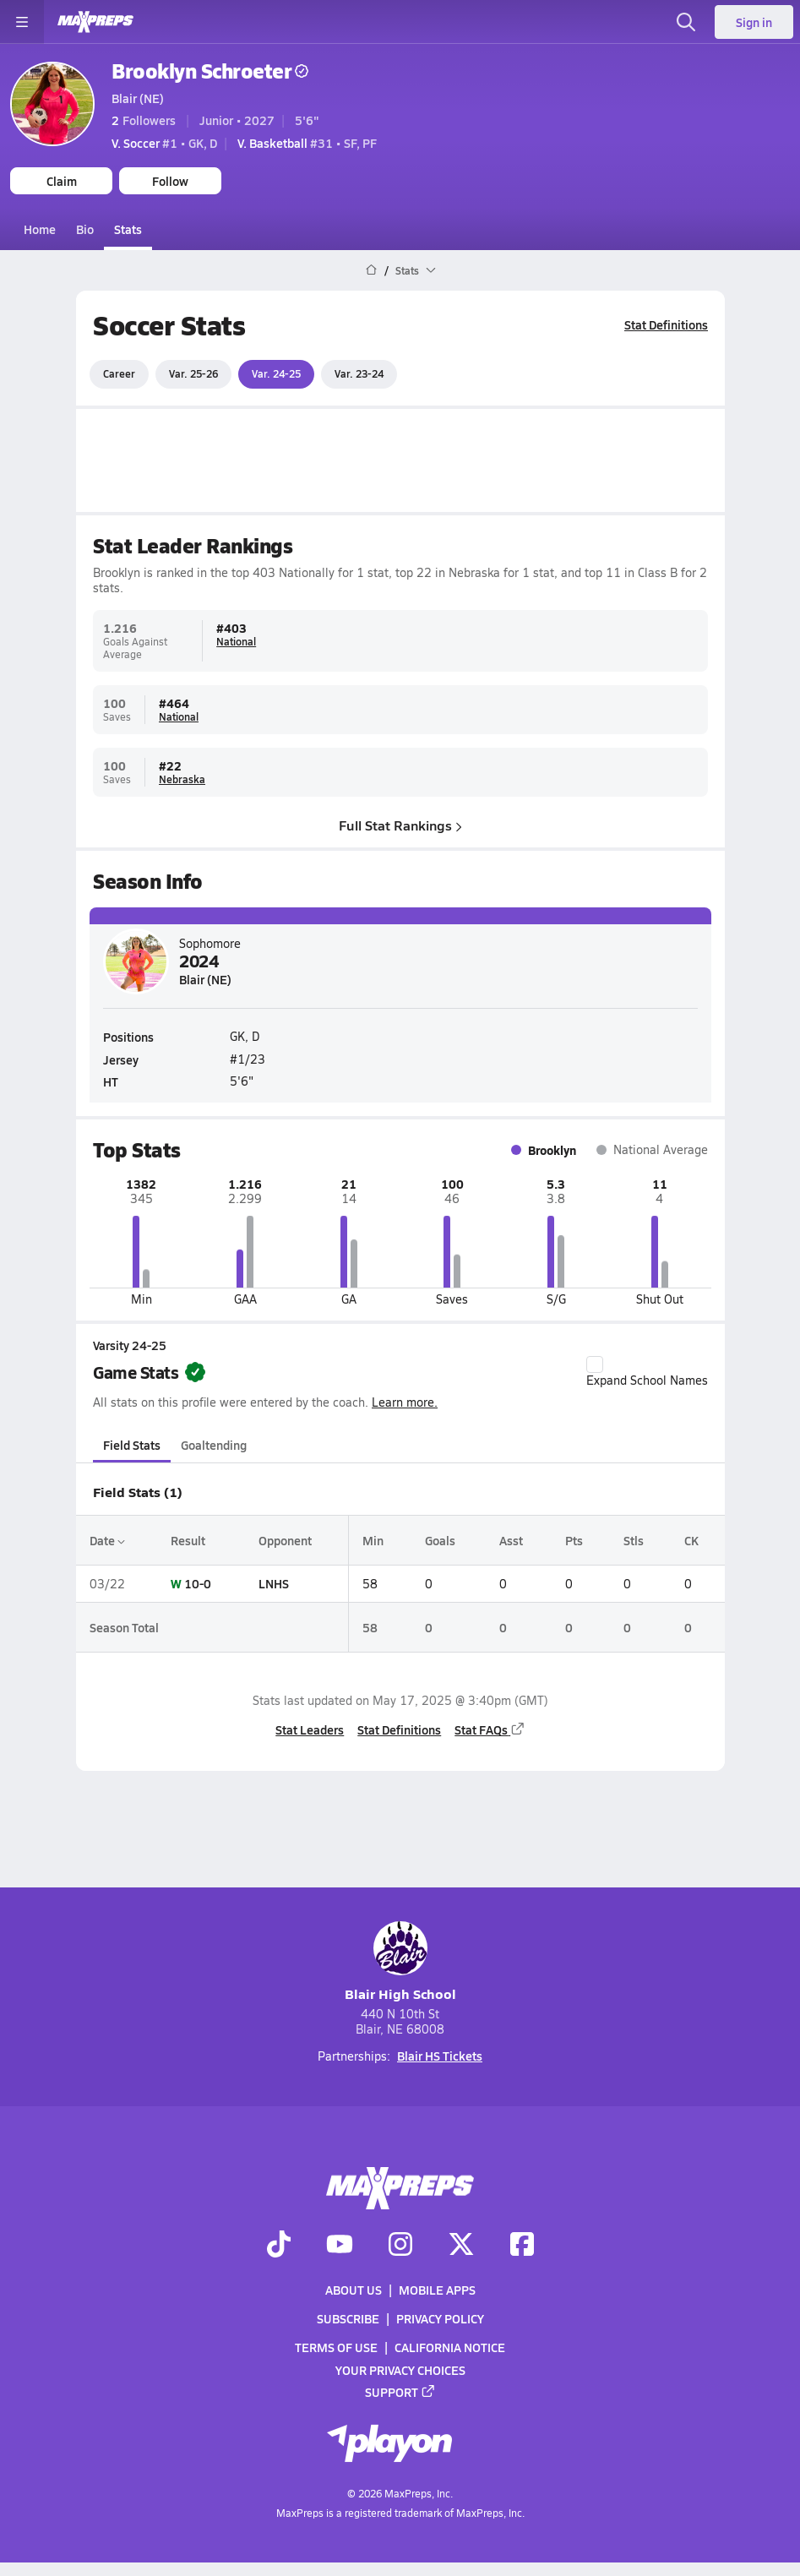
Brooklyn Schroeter (210, 70)
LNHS (273, 1583)
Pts (573, 1540)
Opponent (284, 1540)
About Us (353, 2289)
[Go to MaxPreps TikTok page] (278, 2245)
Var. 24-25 (276, 373)
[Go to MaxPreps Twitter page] (461, 2245)
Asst (511, 1540)
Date (107, 1540)
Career (119, 373)
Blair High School (400, 1962)
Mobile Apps (437, 2289)
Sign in (754, 22)
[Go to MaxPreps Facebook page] (522, 2245)
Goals (439, 1540)
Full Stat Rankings (400, 824)
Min (373, 1540)
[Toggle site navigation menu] (22, 22)
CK (691, 1540)
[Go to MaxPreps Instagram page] (400, 2245)
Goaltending (214, 1444)
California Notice (450, 2347)
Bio (85, 229)
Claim (61, 180)
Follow (170, 180)
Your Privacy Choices (400, 2369)
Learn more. (405, 1402)
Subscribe (348, 2319)
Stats (128, 229)
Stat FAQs (489, 1729)
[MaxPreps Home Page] (371, 270)
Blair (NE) (138, 98)
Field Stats (132, 1444)
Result (188, 1540)
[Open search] (686, 22)
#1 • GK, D (164, 142)
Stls (633, 1540)
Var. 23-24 (359, 373)
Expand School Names (647, 1372)
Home (40, 229)
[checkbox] (594, 1364)
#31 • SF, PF (307, 142)
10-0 (197, 1583)
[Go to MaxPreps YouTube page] (339, 2245)
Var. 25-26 (193, 373)
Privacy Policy (440, 2319)
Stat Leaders (309, 1729)
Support (400, 2391)
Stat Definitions (666, 324)
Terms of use (336, 2347)
